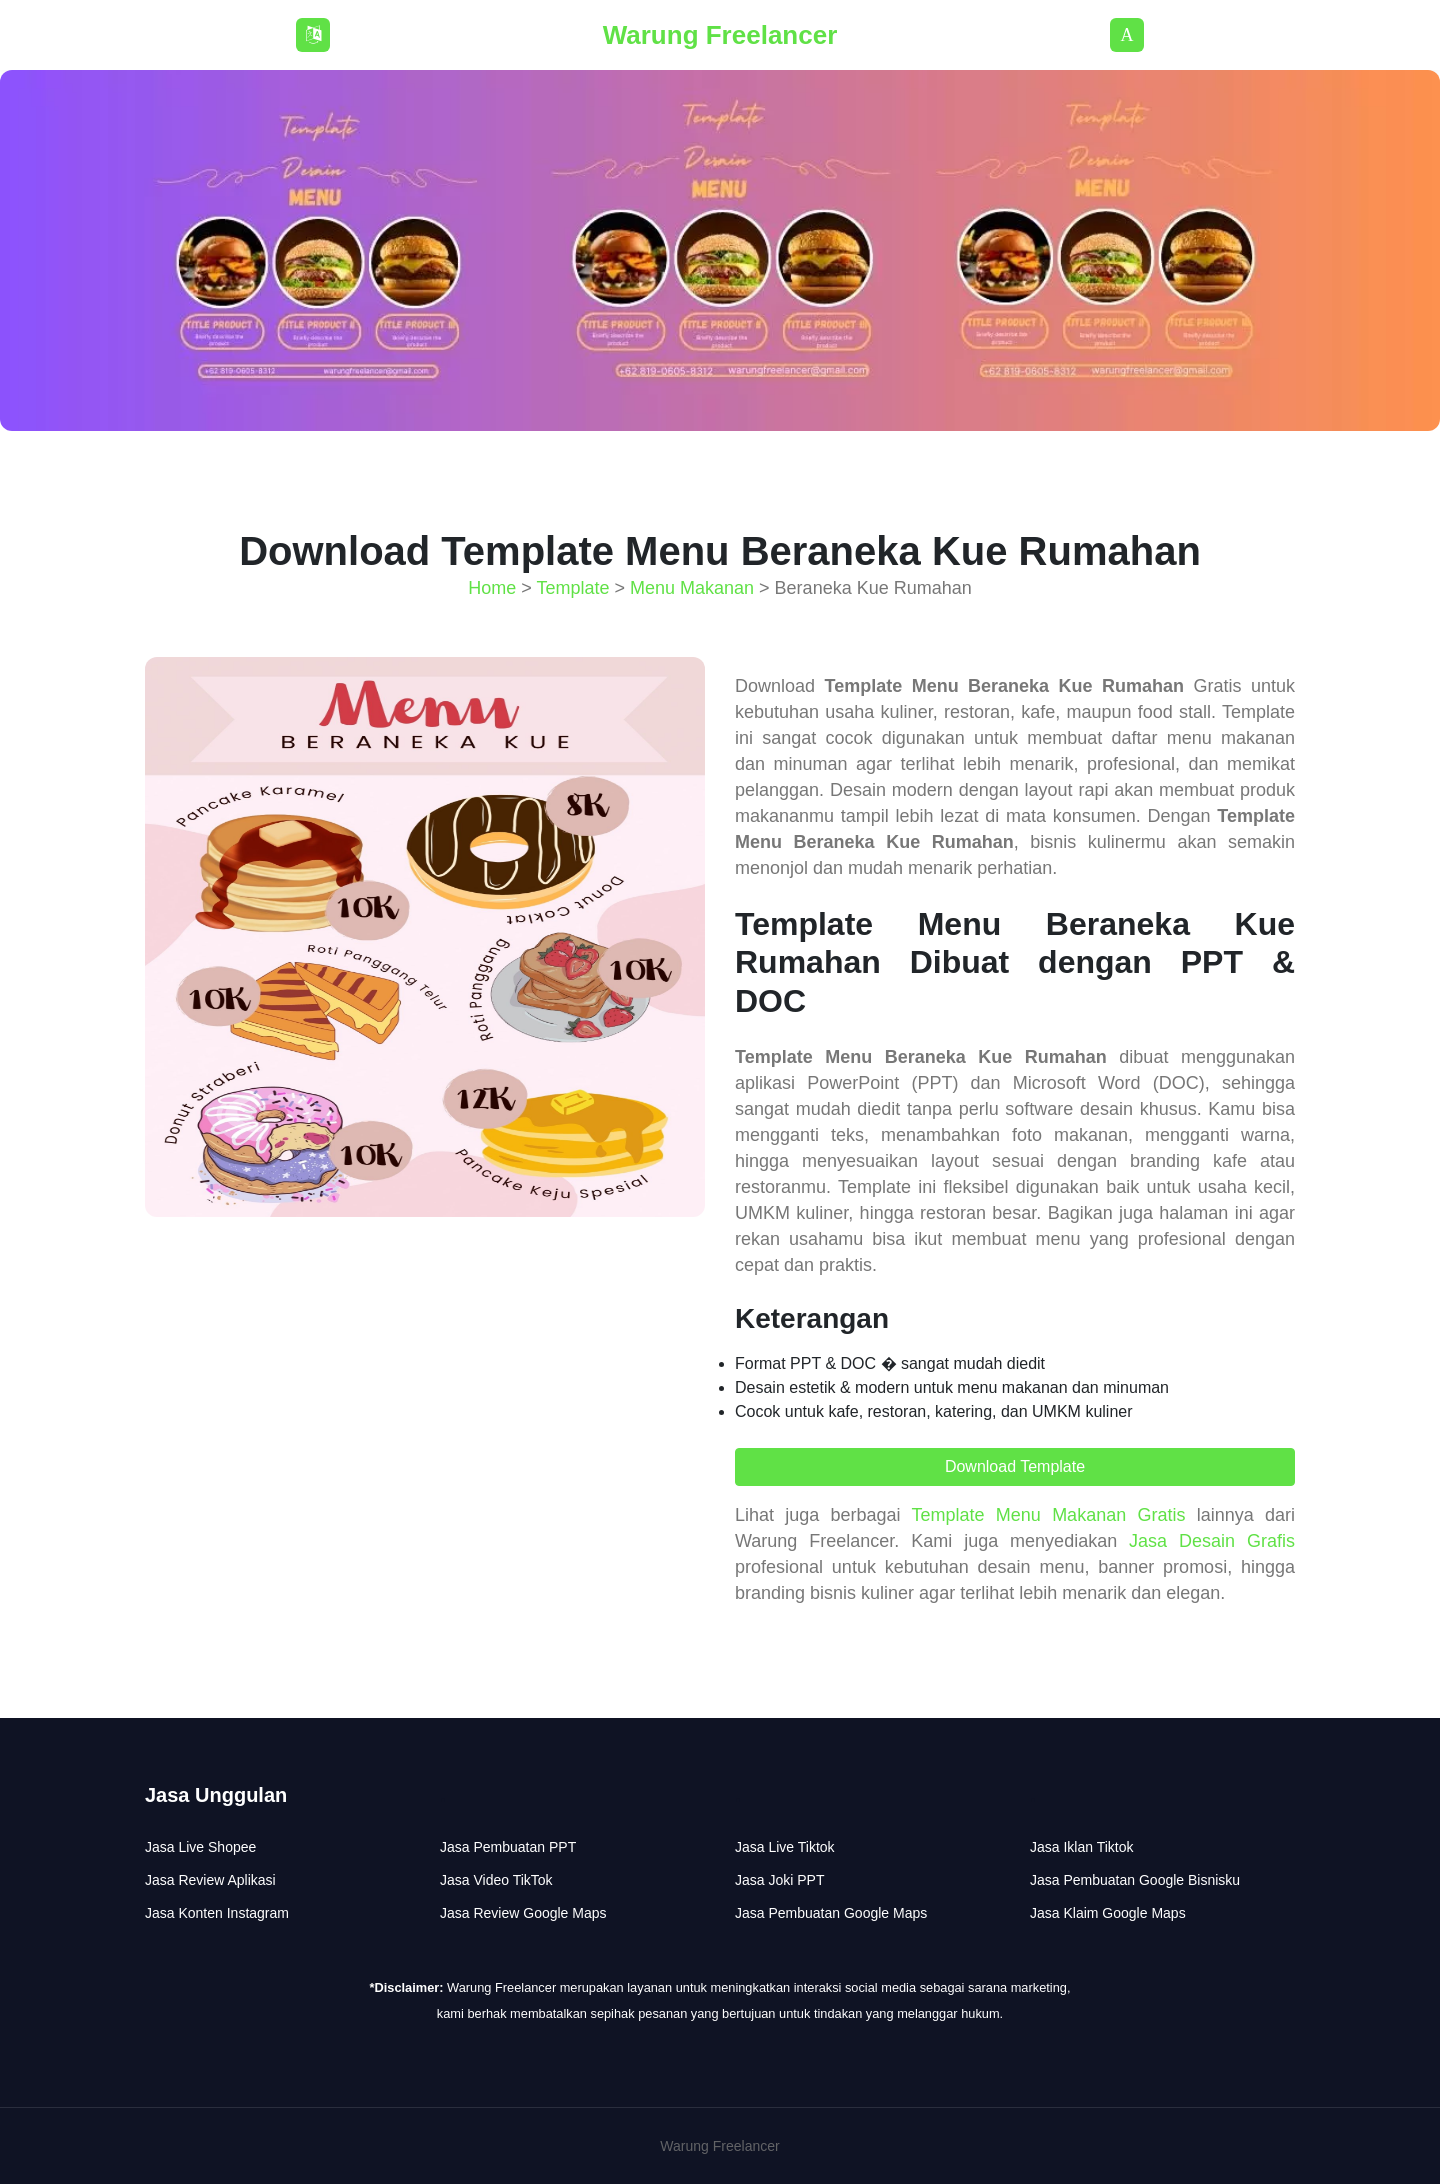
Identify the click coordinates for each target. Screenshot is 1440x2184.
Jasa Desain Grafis (1212, 1541)
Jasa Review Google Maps (523, 1913)
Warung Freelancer (720, 35)
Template (572, 588)
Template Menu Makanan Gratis (1049, 1515)
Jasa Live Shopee (200, 1847)
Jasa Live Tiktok (785, 1847)
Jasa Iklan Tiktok (1082, 1847)
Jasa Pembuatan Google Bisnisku (1135, 1880)
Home (492, 588)
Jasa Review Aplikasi (210, 1880)
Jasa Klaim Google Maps (1108, 1913)
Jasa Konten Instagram (217, 1913)
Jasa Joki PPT (779, 1880)
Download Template (1015, 1466)
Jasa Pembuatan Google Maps (831, 1913)
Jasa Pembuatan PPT (508, 1847)
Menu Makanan (692, 588)
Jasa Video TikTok (496, 1880)
